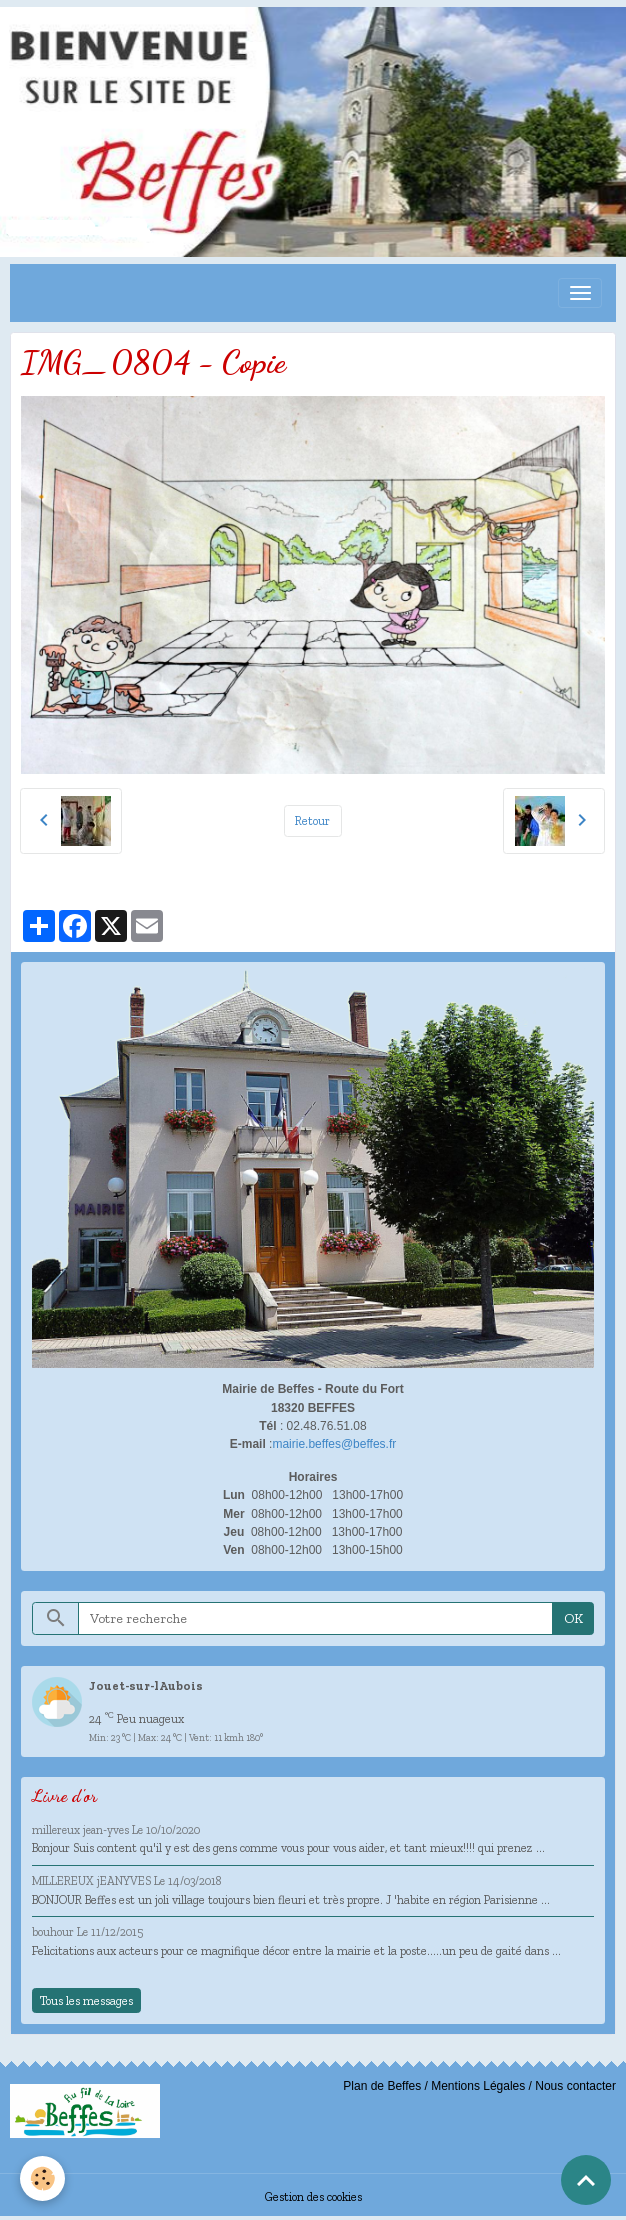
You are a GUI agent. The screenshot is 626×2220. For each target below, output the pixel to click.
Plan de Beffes (382, 2086)
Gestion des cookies (313, 2196)
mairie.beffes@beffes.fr (334, 1444)
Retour (312, 820)
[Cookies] (42, 2178)
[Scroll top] (586, 2180)
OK (573, 1618)
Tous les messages (86, 2000)
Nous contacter (575, 2086)
